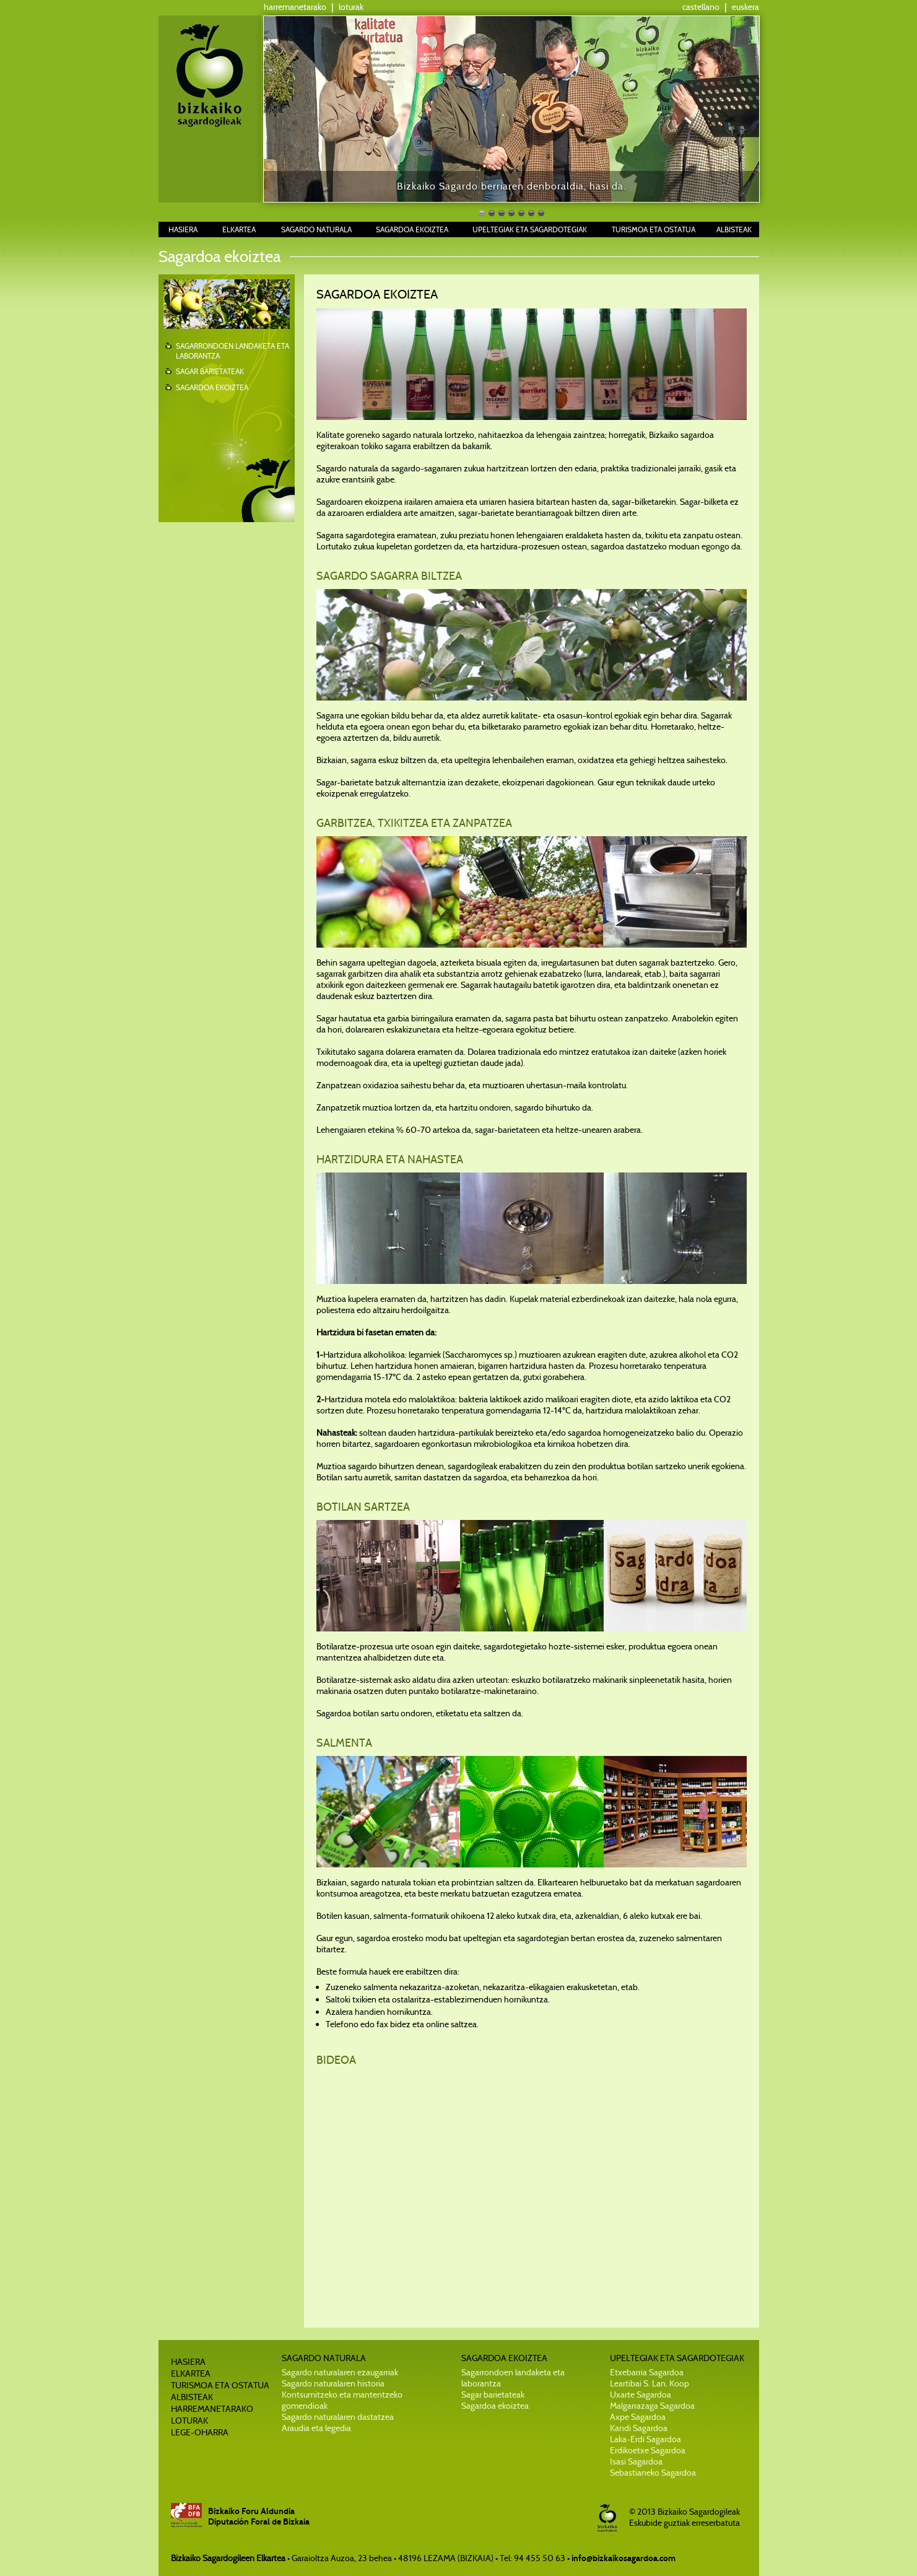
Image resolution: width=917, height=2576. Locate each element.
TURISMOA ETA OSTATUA (653, 229)
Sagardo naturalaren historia (333, 2383)
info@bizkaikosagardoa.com (623, 2558)
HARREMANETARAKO (212, 2408)
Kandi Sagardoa (638, 2428)
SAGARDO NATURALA (316, 229)
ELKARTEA (239, 229)
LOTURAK (189, 2420)
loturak (351, 6)
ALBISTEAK (734, 229)
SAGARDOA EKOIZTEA (412, 229)
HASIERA (183, 229)
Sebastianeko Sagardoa (653, 2472)
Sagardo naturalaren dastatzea (338, 2416)
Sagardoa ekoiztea (495, 2405)
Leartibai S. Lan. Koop (649, 2383)
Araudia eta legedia (316, 2428)
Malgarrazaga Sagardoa (652, 2405)
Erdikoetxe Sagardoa (647, 2450)
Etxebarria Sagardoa (647, 2372)
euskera (745, 6)
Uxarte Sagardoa (640, 2394)
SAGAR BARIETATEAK (210, 371)
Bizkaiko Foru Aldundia (251, 2511)
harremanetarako (295, 6)
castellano (700, 6)
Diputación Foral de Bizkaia (259, 2522)
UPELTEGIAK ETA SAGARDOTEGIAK (529, 229)
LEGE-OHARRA (199, 2432)
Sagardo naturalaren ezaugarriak (340, 2372)
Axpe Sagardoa (638, 2416)
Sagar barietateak (492, 2394)
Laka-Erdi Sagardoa (645, 2439)
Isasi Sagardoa (636, 2461)
